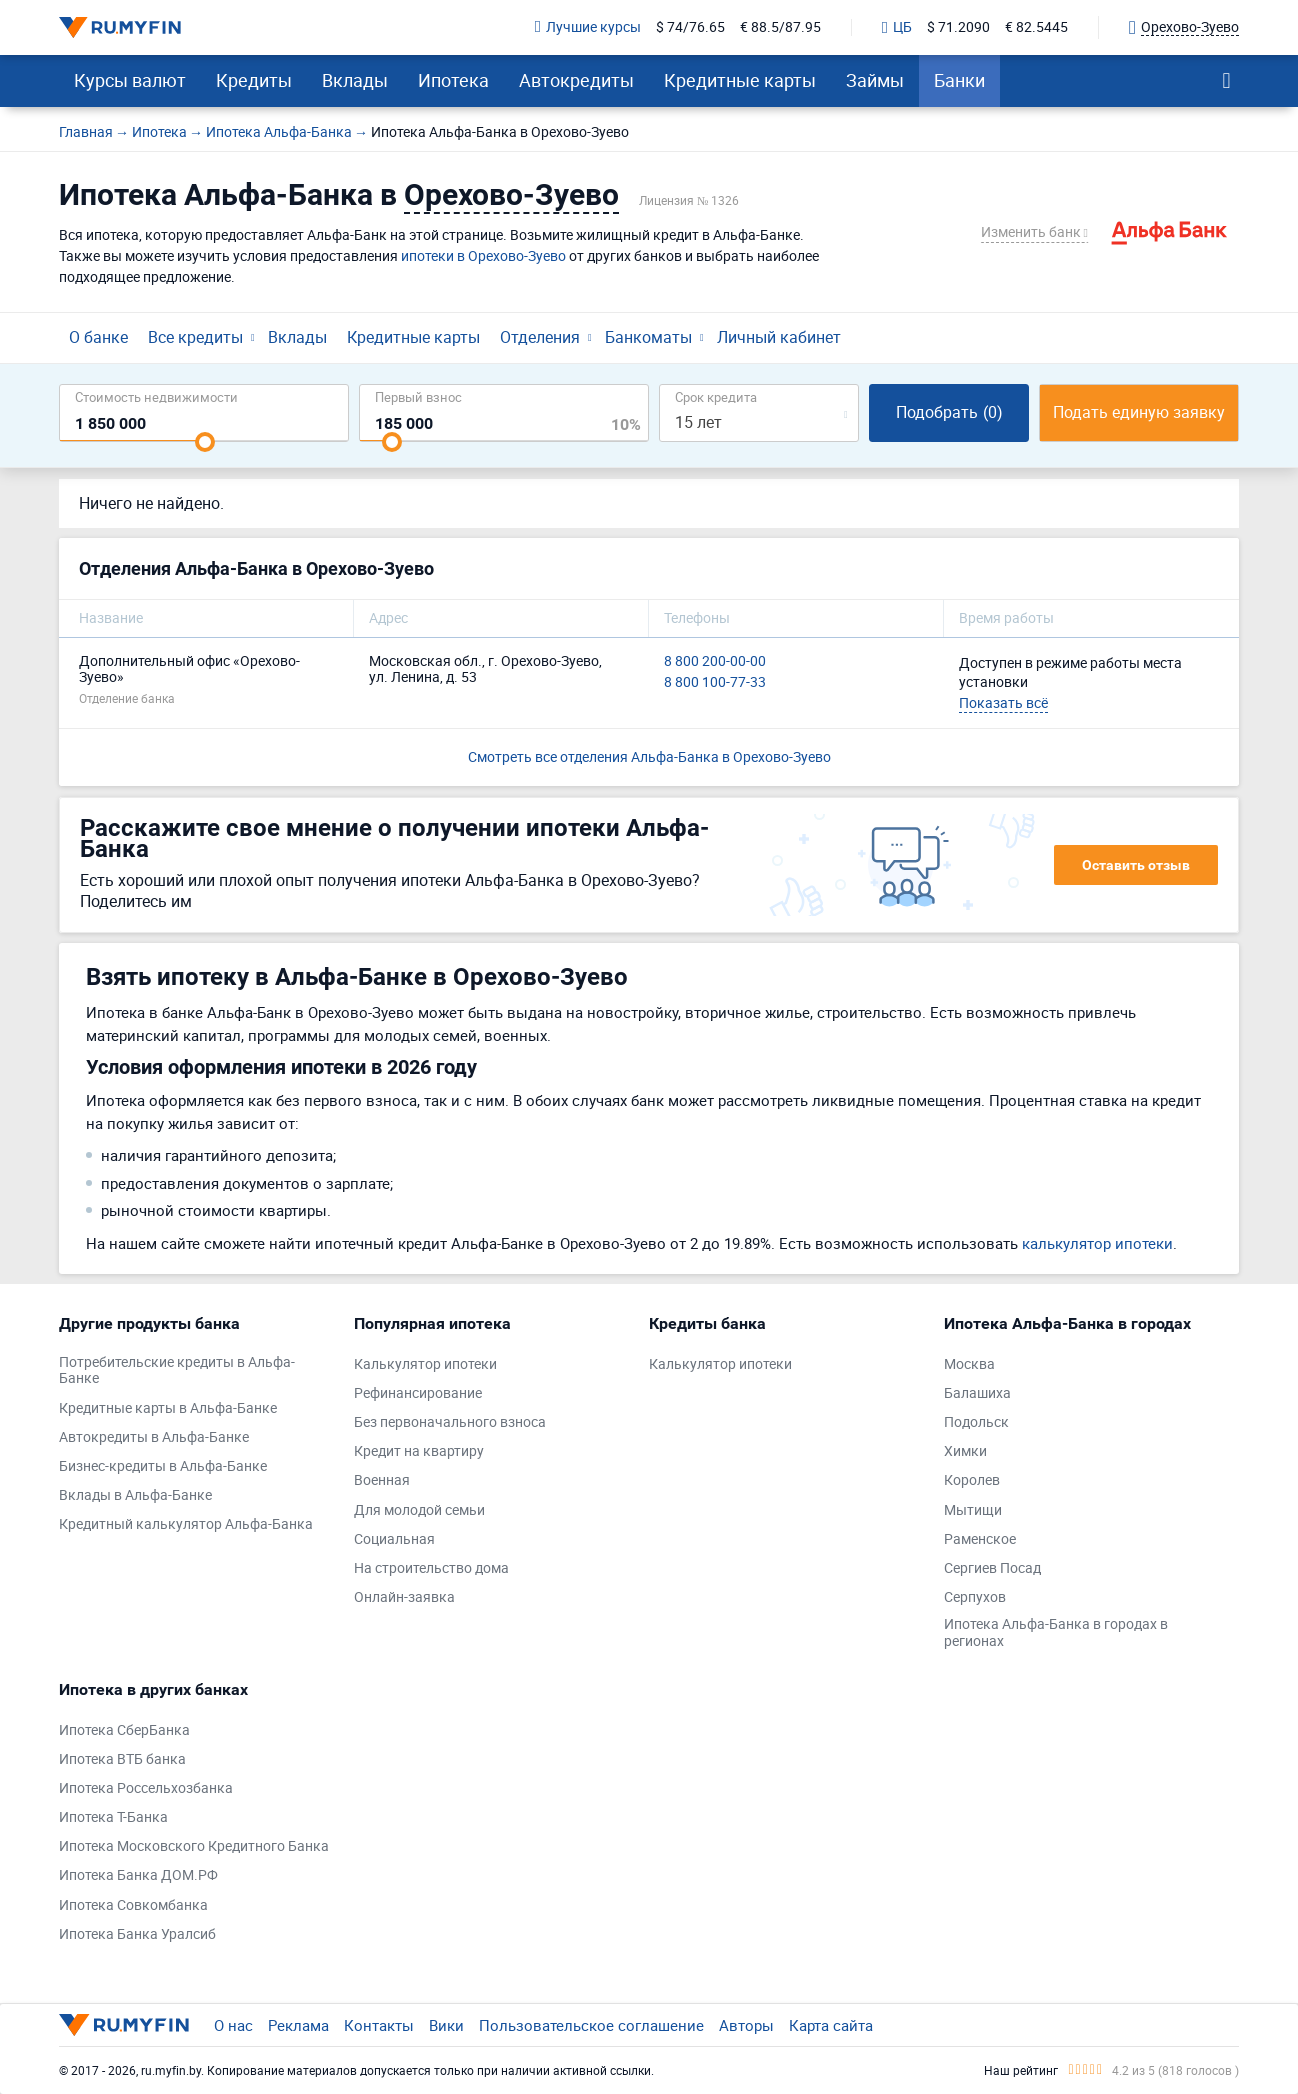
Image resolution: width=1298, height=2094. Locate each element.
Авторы (746, 2025)
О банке (98, 337)
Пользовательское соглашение (591, 2025)
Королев (972, 1480)
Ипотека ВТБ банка (122, 1759)
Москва (969, 1364)
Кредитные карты (740, 80)
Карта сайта (831, 2025)
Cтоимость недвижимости (156, 396)
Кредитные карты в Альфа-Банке (168, 1408)
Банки (959, 80)
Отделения (540, 337)
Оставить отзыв (1136, 865)
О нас (233, 2025)
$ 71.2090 (958, 27)
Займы (875, 80)
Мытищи (973, 1510)
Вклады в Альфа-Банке (135, 1495)
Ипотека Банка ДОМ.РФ (138, 1875)
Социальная (394, 1539)
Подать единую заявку (1139, 412)
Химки (965, 1451)
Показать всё (1003, 702)
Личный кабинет (779, 337)
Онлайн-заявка (404, 1597)
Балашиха (977, 1393)
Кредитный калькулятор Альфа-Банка (186, 1524)
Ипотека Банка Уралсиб (137, 1934)
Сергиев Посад (992, 1568)
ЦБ (897, 28)
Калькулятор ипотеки (425, 1364)
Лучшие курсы (588, 27)
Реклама (298, 2025)
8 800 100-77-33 (715, 682)
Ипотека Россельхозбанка (146, 1788)
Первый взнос (418, 396)
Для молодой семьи (419, 1510)
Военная (382, 1480)
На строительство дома (431, 1568)
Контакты (379, 2025)
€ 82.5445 (1036, 27)
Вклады (355, 80)
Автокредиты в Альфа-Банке (154, 1437)
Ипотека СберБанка (124, 1730)
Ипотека (453, 80)
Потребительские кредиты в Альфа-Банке (177, 1371)
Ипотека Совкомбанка (133, 1905)
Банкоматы (648, 337)
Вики (446, 2025)
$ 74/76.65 (690, 27)
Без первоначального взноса (450, 1422)
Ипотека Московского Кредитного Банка (194, 1846)
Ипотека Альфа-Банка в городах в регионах (1056, 1633)
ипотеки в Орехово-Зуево (483, 255)
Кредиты (254, 80)
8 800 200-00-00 (715, 661)
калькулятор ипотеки (1097, 1243)
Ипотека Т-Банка (113, 1817)
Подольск (976, 1422)
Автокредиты (576, 80)
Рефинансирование (418, 1393)
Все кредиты (195, 337)
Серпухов (975, 1597)
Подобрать (949, 412)
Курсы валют (130, 80)
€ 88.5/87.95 (780, 27)
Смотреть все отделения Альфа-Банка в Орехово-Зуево (649, 756)
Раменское (980, 1539)
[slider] (205, 442)
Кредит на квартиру (419, 1451)
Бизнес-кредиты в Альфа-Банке (163, 1466)
